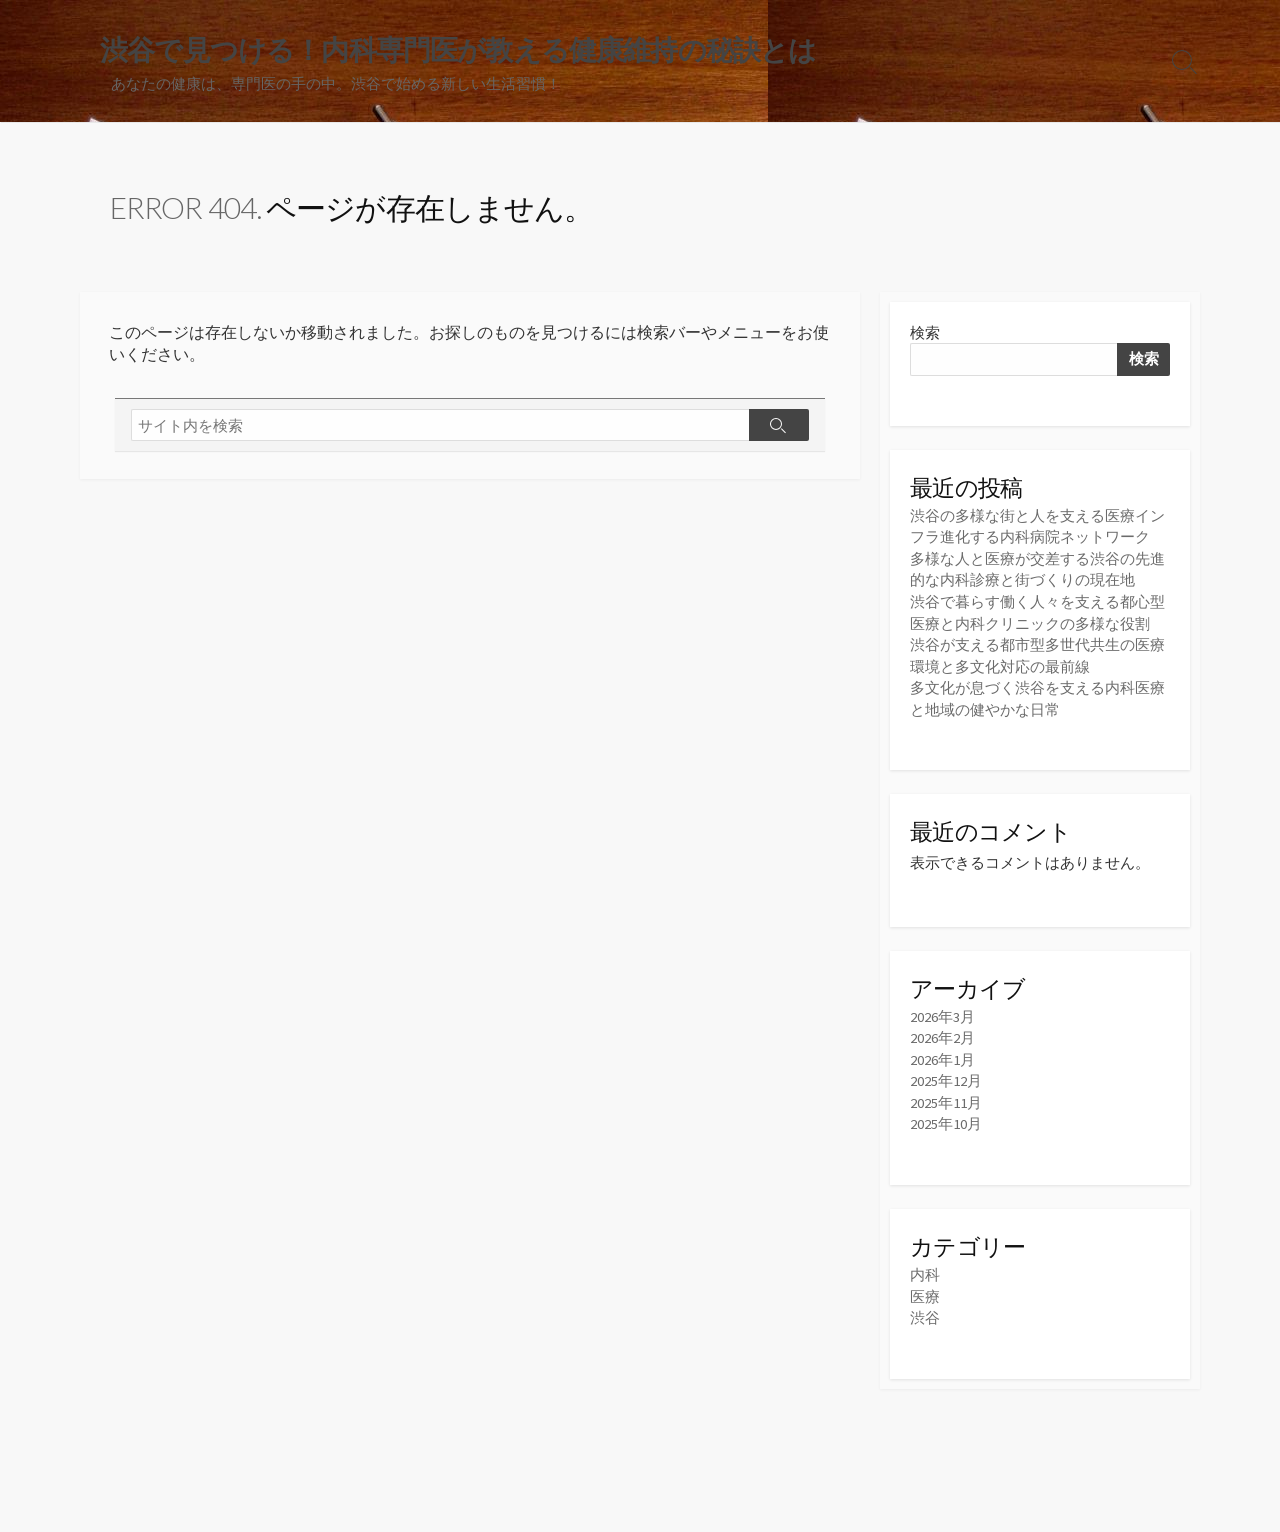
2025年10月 (946, 1118)
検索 (925, 333)
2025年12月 (946, 1076)
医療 (925, 1290)
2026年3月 (942, 1013)
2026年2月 (942, 1034)
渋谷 (925, 1311)
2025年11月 (946, 1097)
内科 (925, 1268)
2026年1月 (942, 1055)
